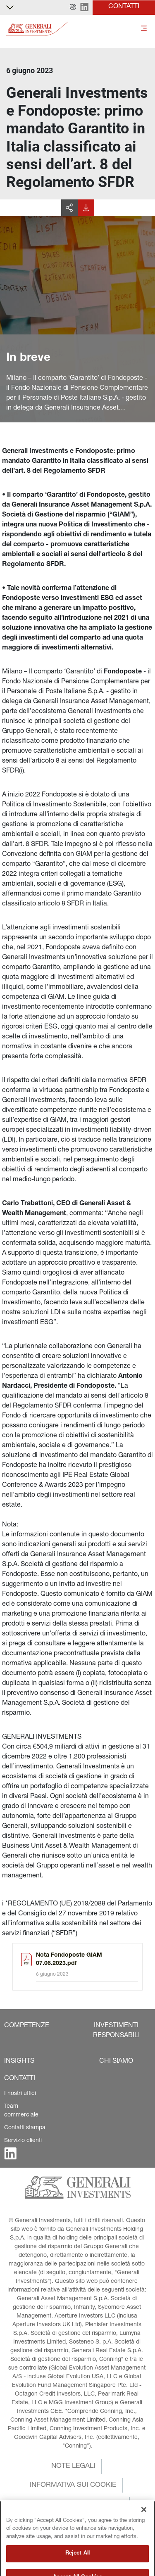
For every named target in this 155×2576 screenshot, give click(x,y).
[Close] (144, 2523)
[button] (73, 7)
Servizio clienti (23, 2141)
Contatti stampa (24, 2128)
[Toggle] (144, 28)
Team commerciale (21, 2111)
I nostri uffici (20, 2094)
